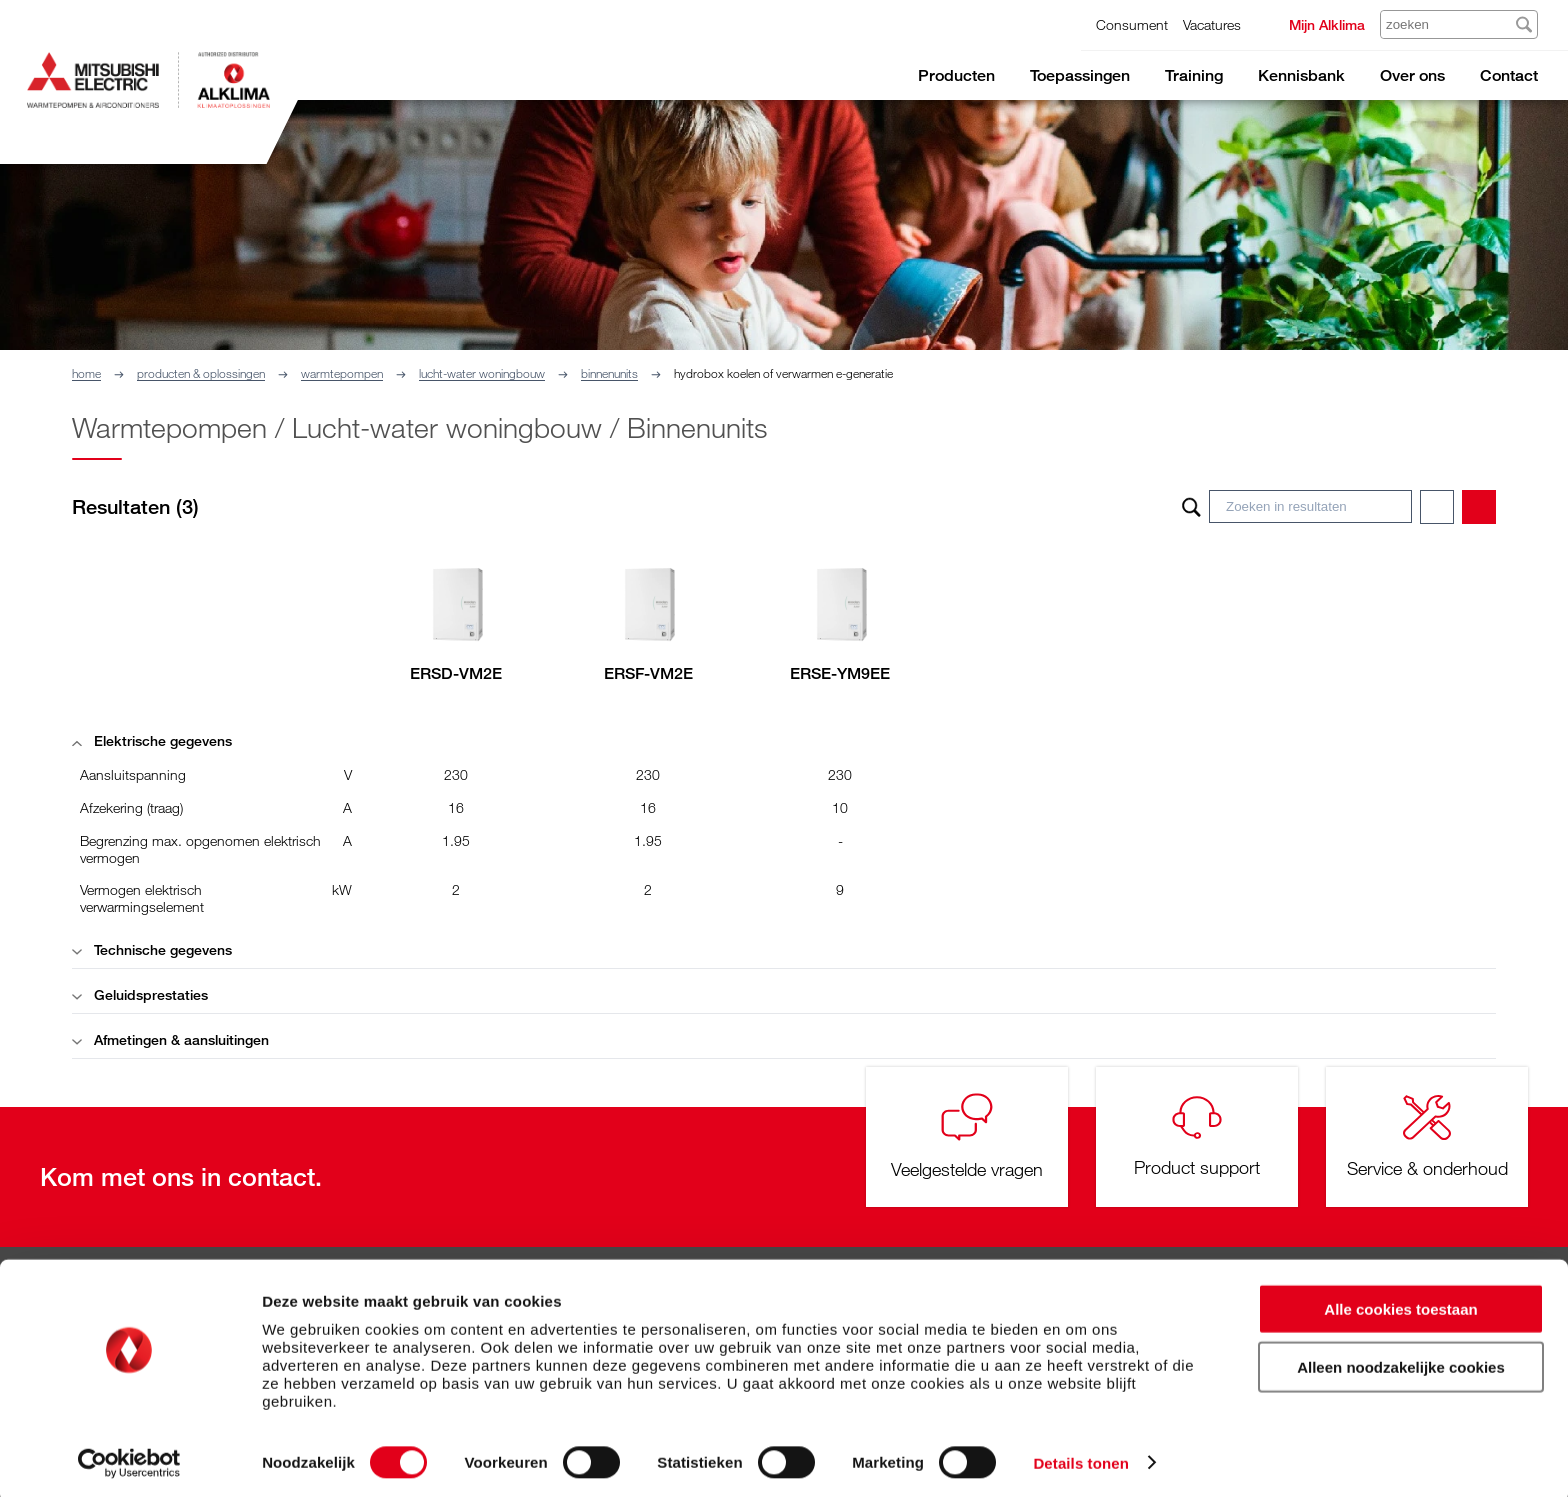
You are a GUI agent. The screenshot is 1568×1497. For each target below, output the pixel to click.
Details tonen (1080, 1457)
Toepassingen (1080, 75)
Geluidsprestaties (140, 994)
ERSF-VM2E (648, 673)
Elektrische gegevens (152, 740)
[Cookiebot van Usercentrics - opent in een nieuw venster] (129, 1458)
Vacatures (1212, 24)
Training (1194, 75)
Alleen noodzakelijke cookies (1401, 1362)
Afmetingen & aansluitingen (170, 1039)
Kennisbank (1301, 75)
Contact (1509, 75)
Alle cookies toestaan (1400, 1303)
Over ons (1412, 75)
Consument (1132, 24)
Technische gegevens (152, 949)
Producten (956, 75)
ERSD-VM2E (456, 673)
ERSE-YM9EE (840, 673)
